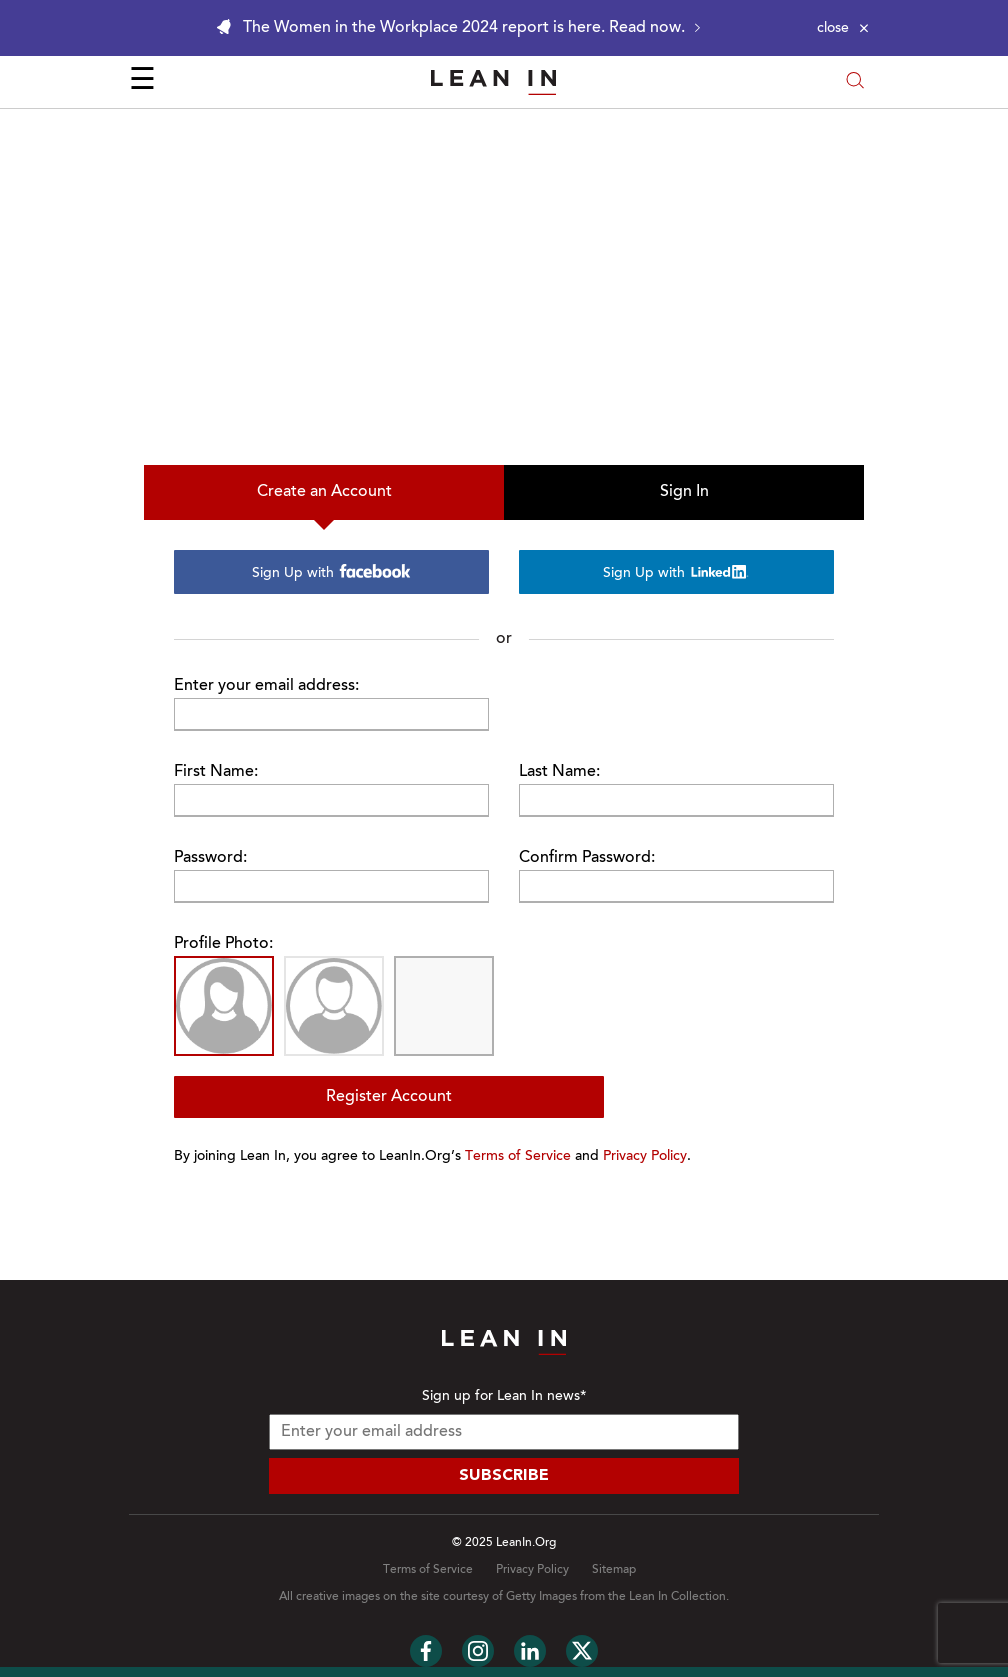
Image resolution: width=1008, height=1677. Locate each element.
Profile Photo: (223, 944)
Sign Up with (332, 572)
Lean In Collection (677, 1597)
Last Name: (559, 772)
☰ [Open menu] (142, 82)
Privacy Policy (645, 1157)
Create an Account (324, 492)
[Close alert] (843, 28)
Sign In (684, 492)
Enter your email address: (266, 686)
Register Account (389, 1097)
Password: (210, 858)
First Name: (216, 772)
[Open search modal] (855, 82)
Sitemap (614, 1570)
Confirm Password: (587, 858)
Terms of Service (518, 1157)
